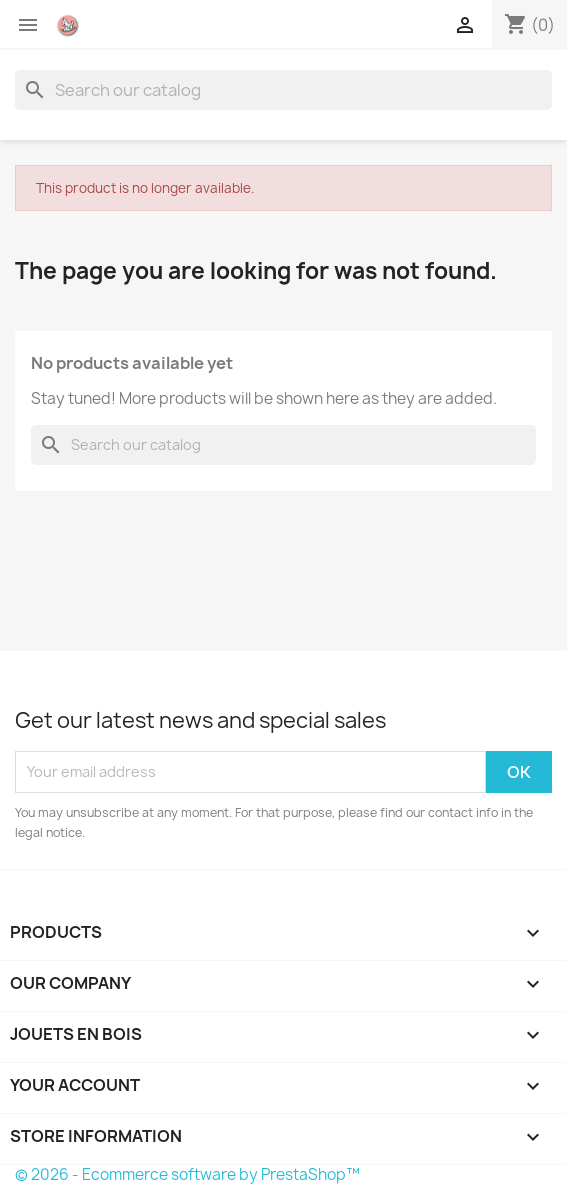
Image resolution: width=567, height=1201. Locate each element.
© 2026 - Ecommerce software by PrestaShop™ (187, 1174)
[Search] (283, 90)
